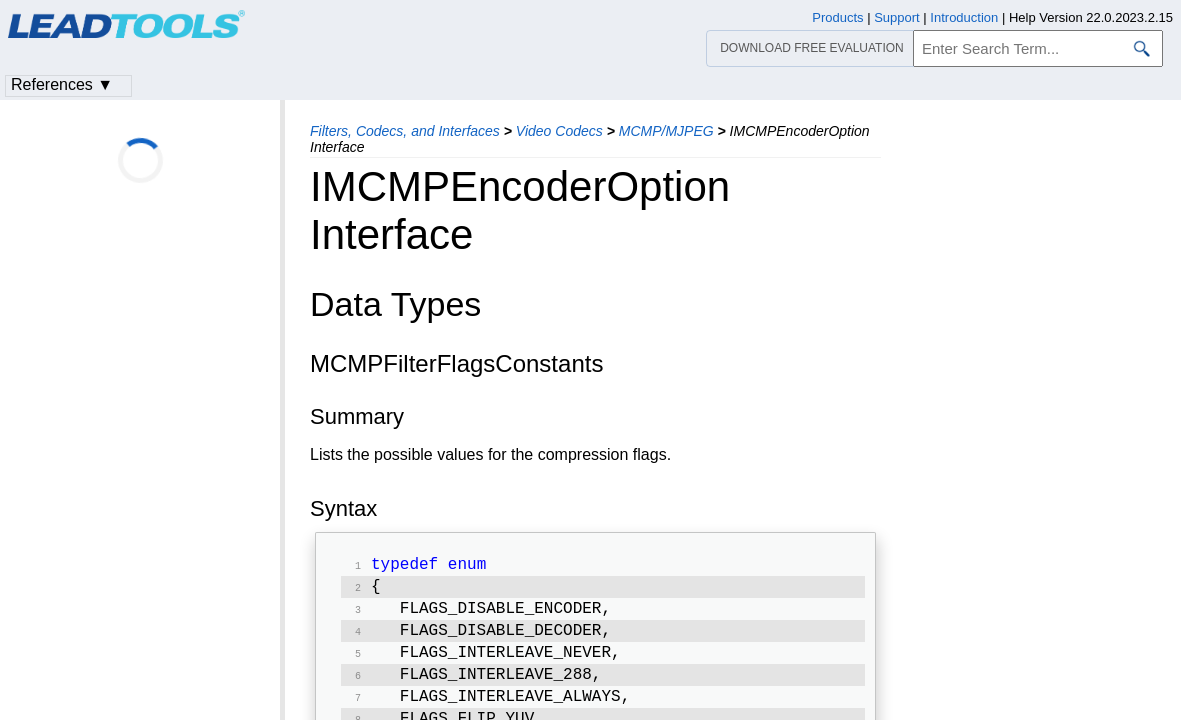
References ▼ (62, 84)
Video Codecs (559, 131)
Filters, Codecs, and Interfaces (405, 131)
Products (837, 17)
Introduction (964, 17)
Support (897, 17)
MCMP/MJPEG (666, 131)
